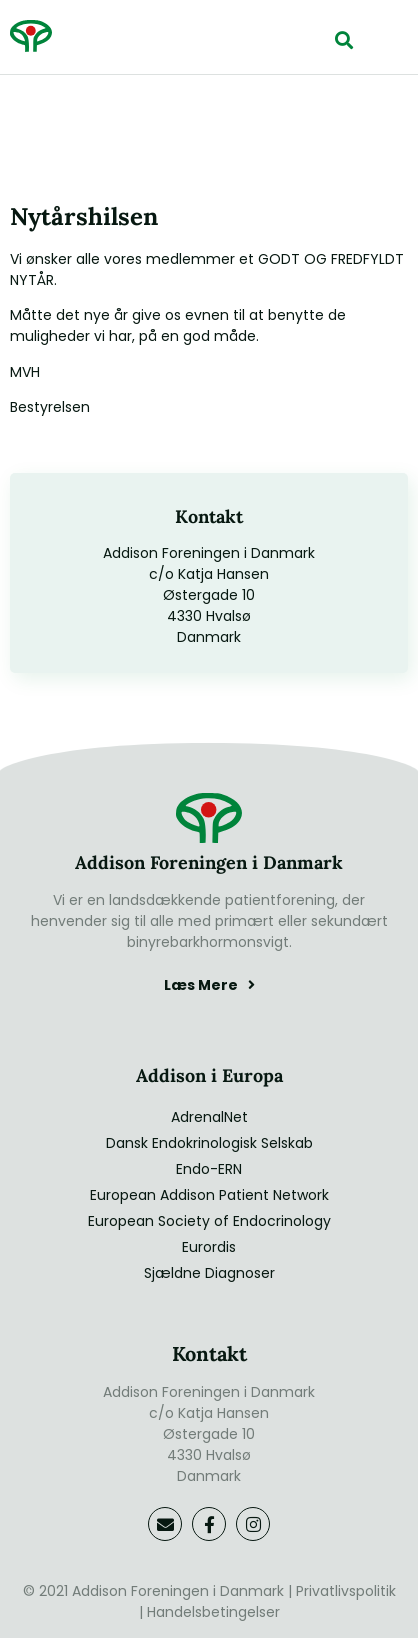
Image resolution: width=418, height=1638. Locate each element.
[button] (343, 39)
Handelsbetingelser (213, 1612)
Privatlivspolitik (346, 1591)
